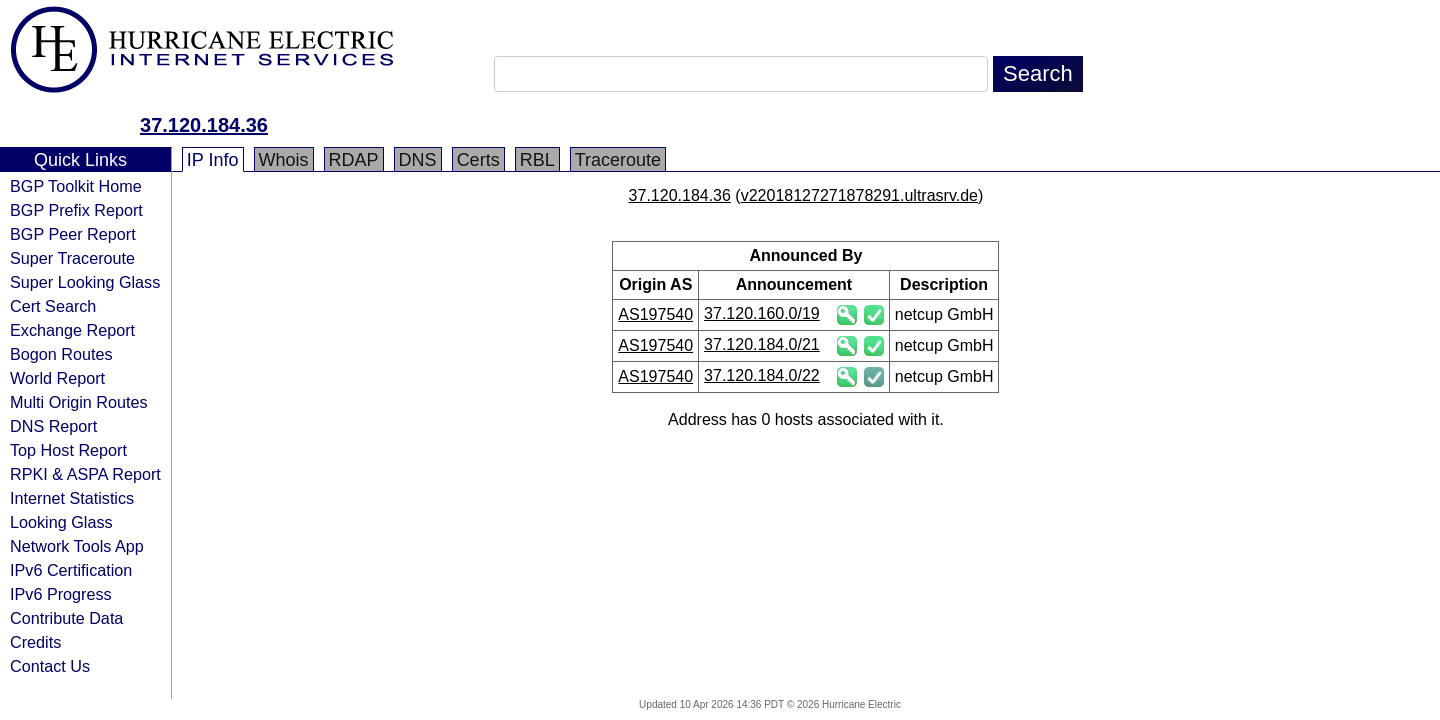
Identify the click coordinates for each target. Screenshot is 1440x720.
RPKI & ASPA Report (85, 474)
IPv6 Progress (61, 594)
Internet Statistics (72, 498)
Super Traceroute (72, 258)
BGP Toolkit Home (76, 186)
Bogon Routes (61, 354)
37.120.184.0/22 (762, 375)
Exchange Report (72, 330)
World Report (57, 378)
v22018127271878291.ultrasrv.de (859, 195)
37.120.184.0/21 (762, 344)
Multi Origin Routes (79, 402)
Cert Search (53, 306)
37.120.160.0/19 (762, 313)
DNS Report (53, 426)
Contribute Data (66, 618)
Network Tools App (77, 546)
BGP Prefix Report (76, 210)
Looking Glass (61, 522)
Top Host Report (68, 450)
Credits (35, 642)
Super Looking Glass (85, 282)
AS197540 (655, 314)
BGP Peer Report (73, 234)
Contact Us (50, 666)
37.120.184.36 (204, 125)
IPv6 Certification (71, 570)
